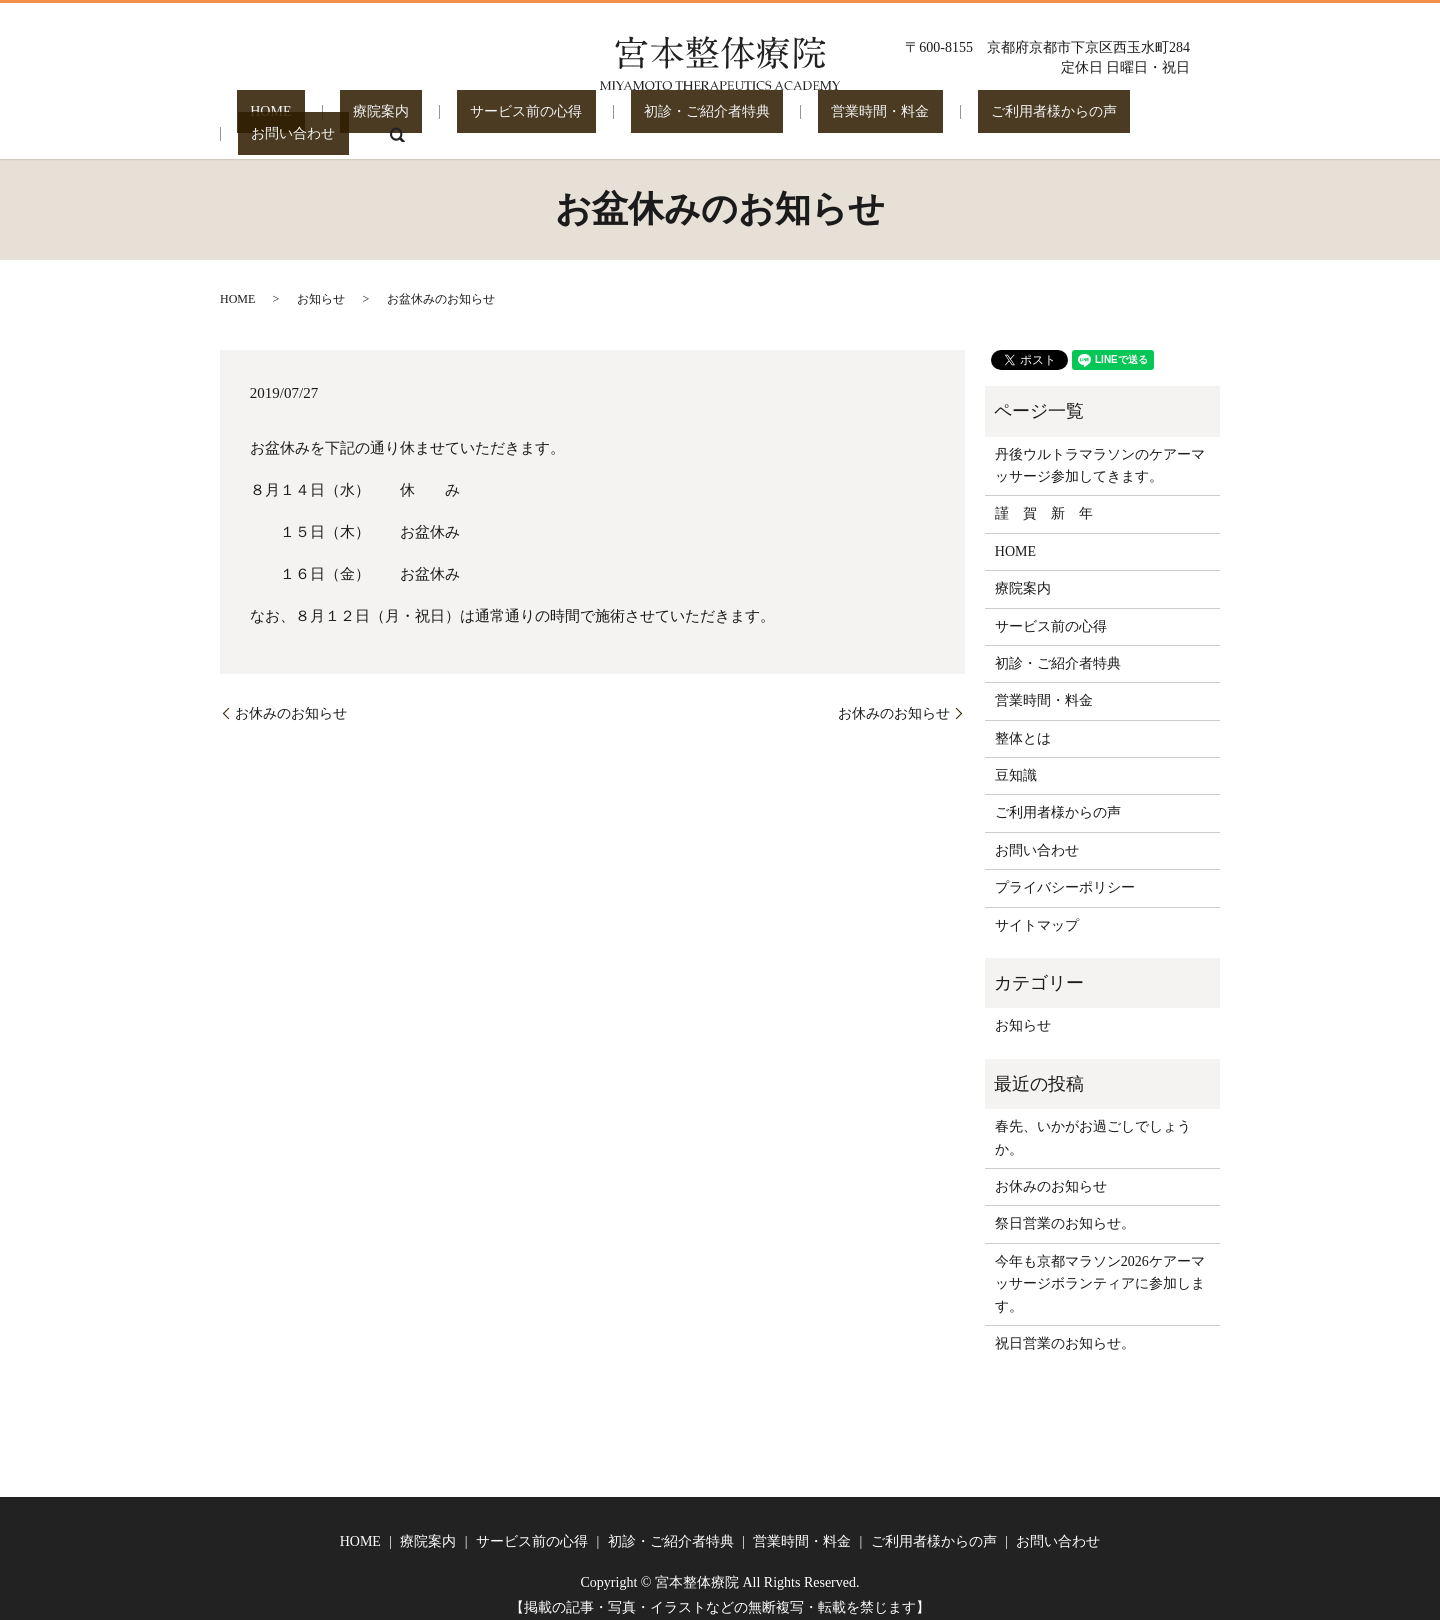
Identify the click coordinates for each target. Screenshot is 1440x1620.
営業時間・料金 (785, 119)
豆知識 (1016, 761)
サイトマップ (1037, 911)
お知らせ (321, 285)
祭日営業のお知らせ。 (1065, 1209)
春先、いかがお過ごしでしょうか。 (1093, 1123)
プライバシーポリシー (1065, 873)
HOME (283, 119)
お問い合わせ (1072, 119)
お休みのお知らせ (291, 699)
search (1162, 120)
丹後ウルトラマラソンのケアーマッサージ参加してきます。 (1100, 451)
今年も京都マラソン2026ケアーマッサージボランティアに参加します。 (1100, 1270)
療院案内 (367, 119)
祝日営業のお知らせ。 (1065, 1329)
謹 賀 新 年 (1044, 499)
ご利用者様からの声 (932, 119)
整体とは (1023, 724)
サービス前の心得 (485, 119)
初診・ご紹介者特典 (639, 119)
